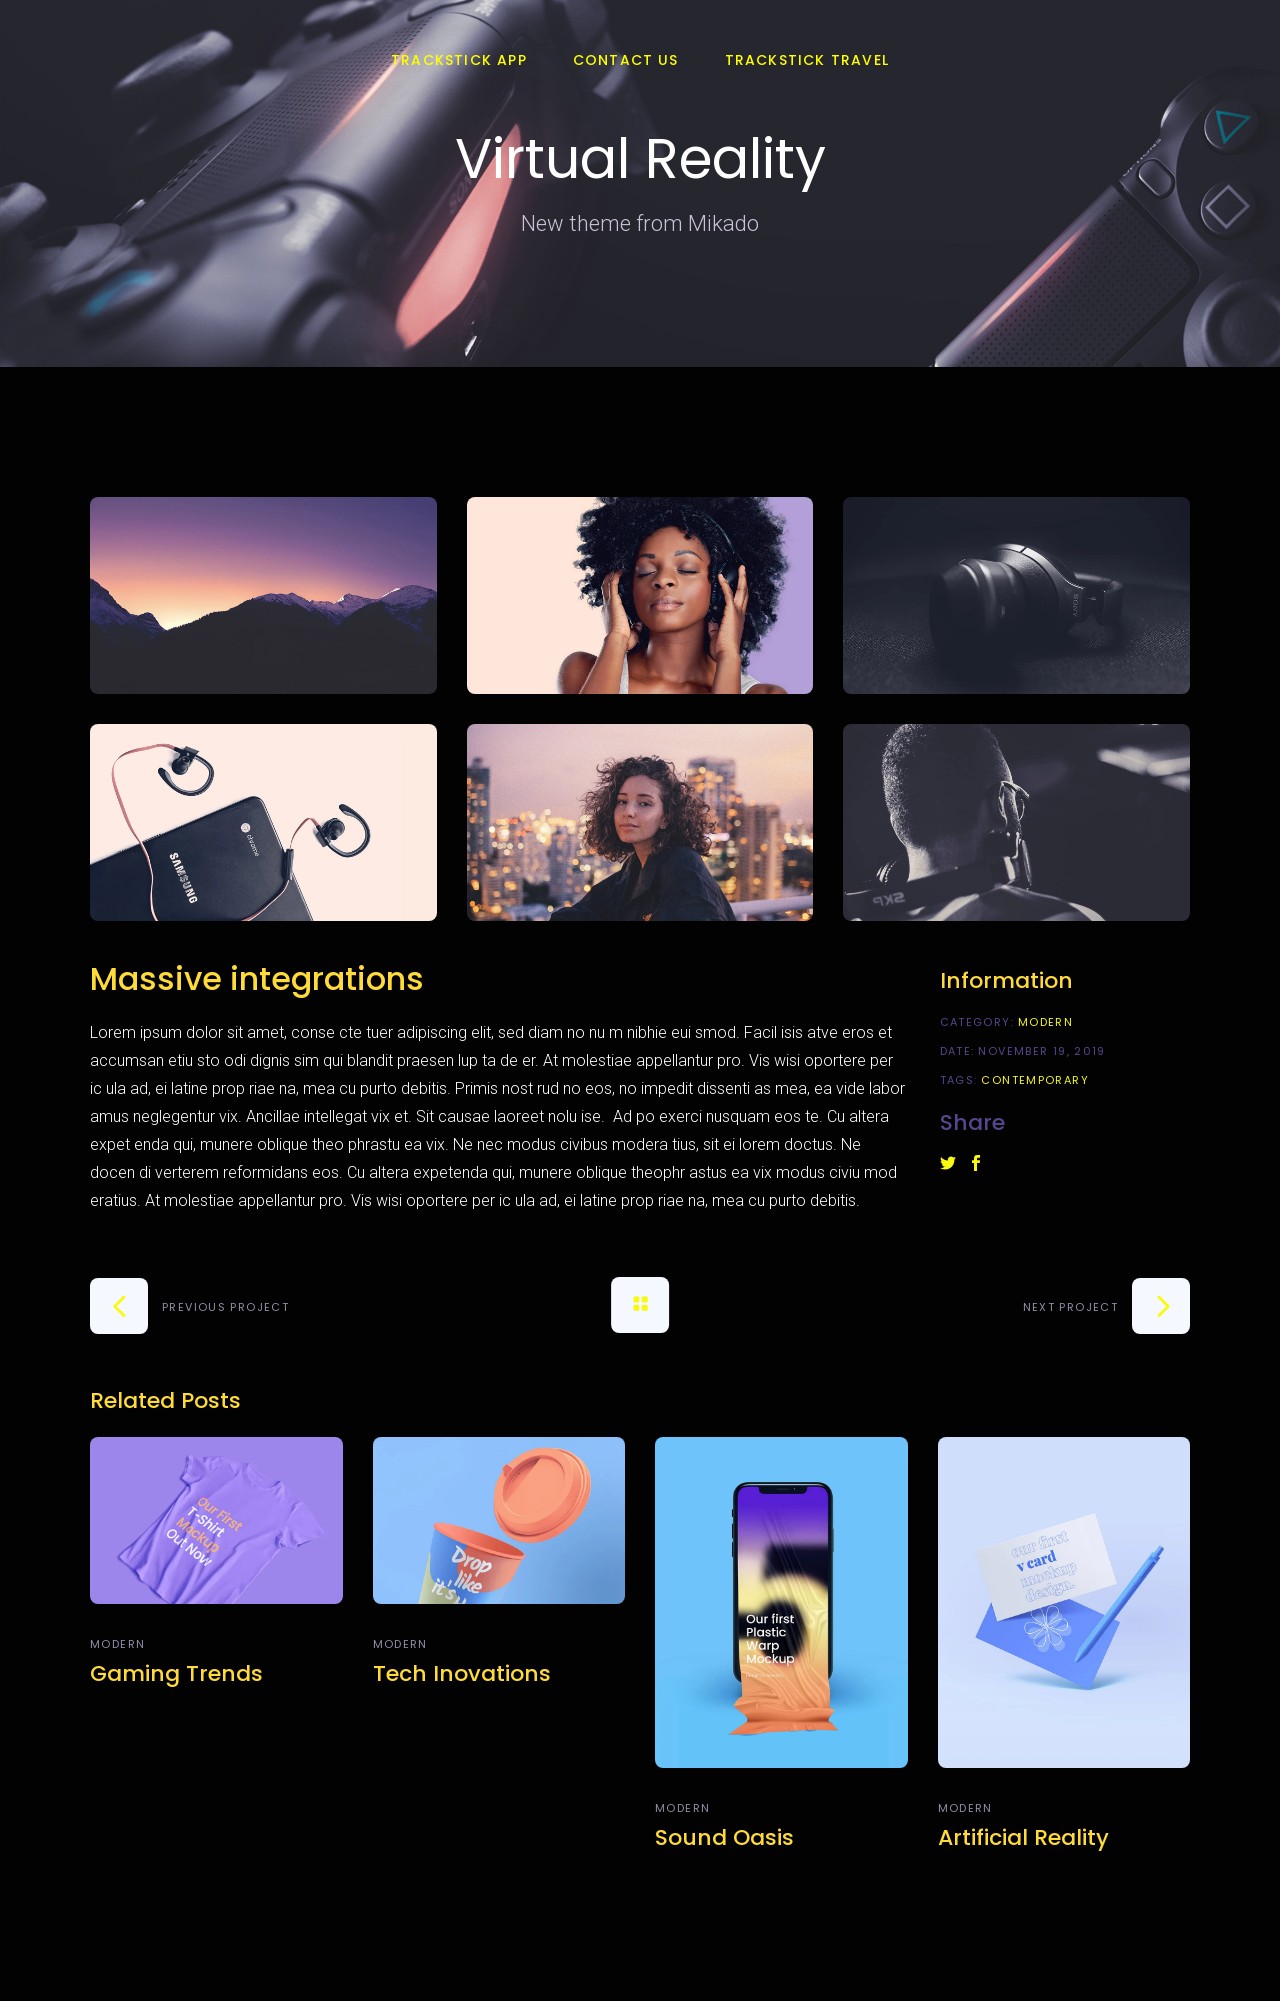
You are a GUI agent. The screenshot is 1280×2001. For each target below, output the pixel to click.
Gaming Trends (176, 1673)
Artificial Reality (1023, 1837)
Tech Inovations (462, 1673)
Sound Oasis (724, 1837)
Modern (1045, 1022)
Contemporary (1035, 1080)
